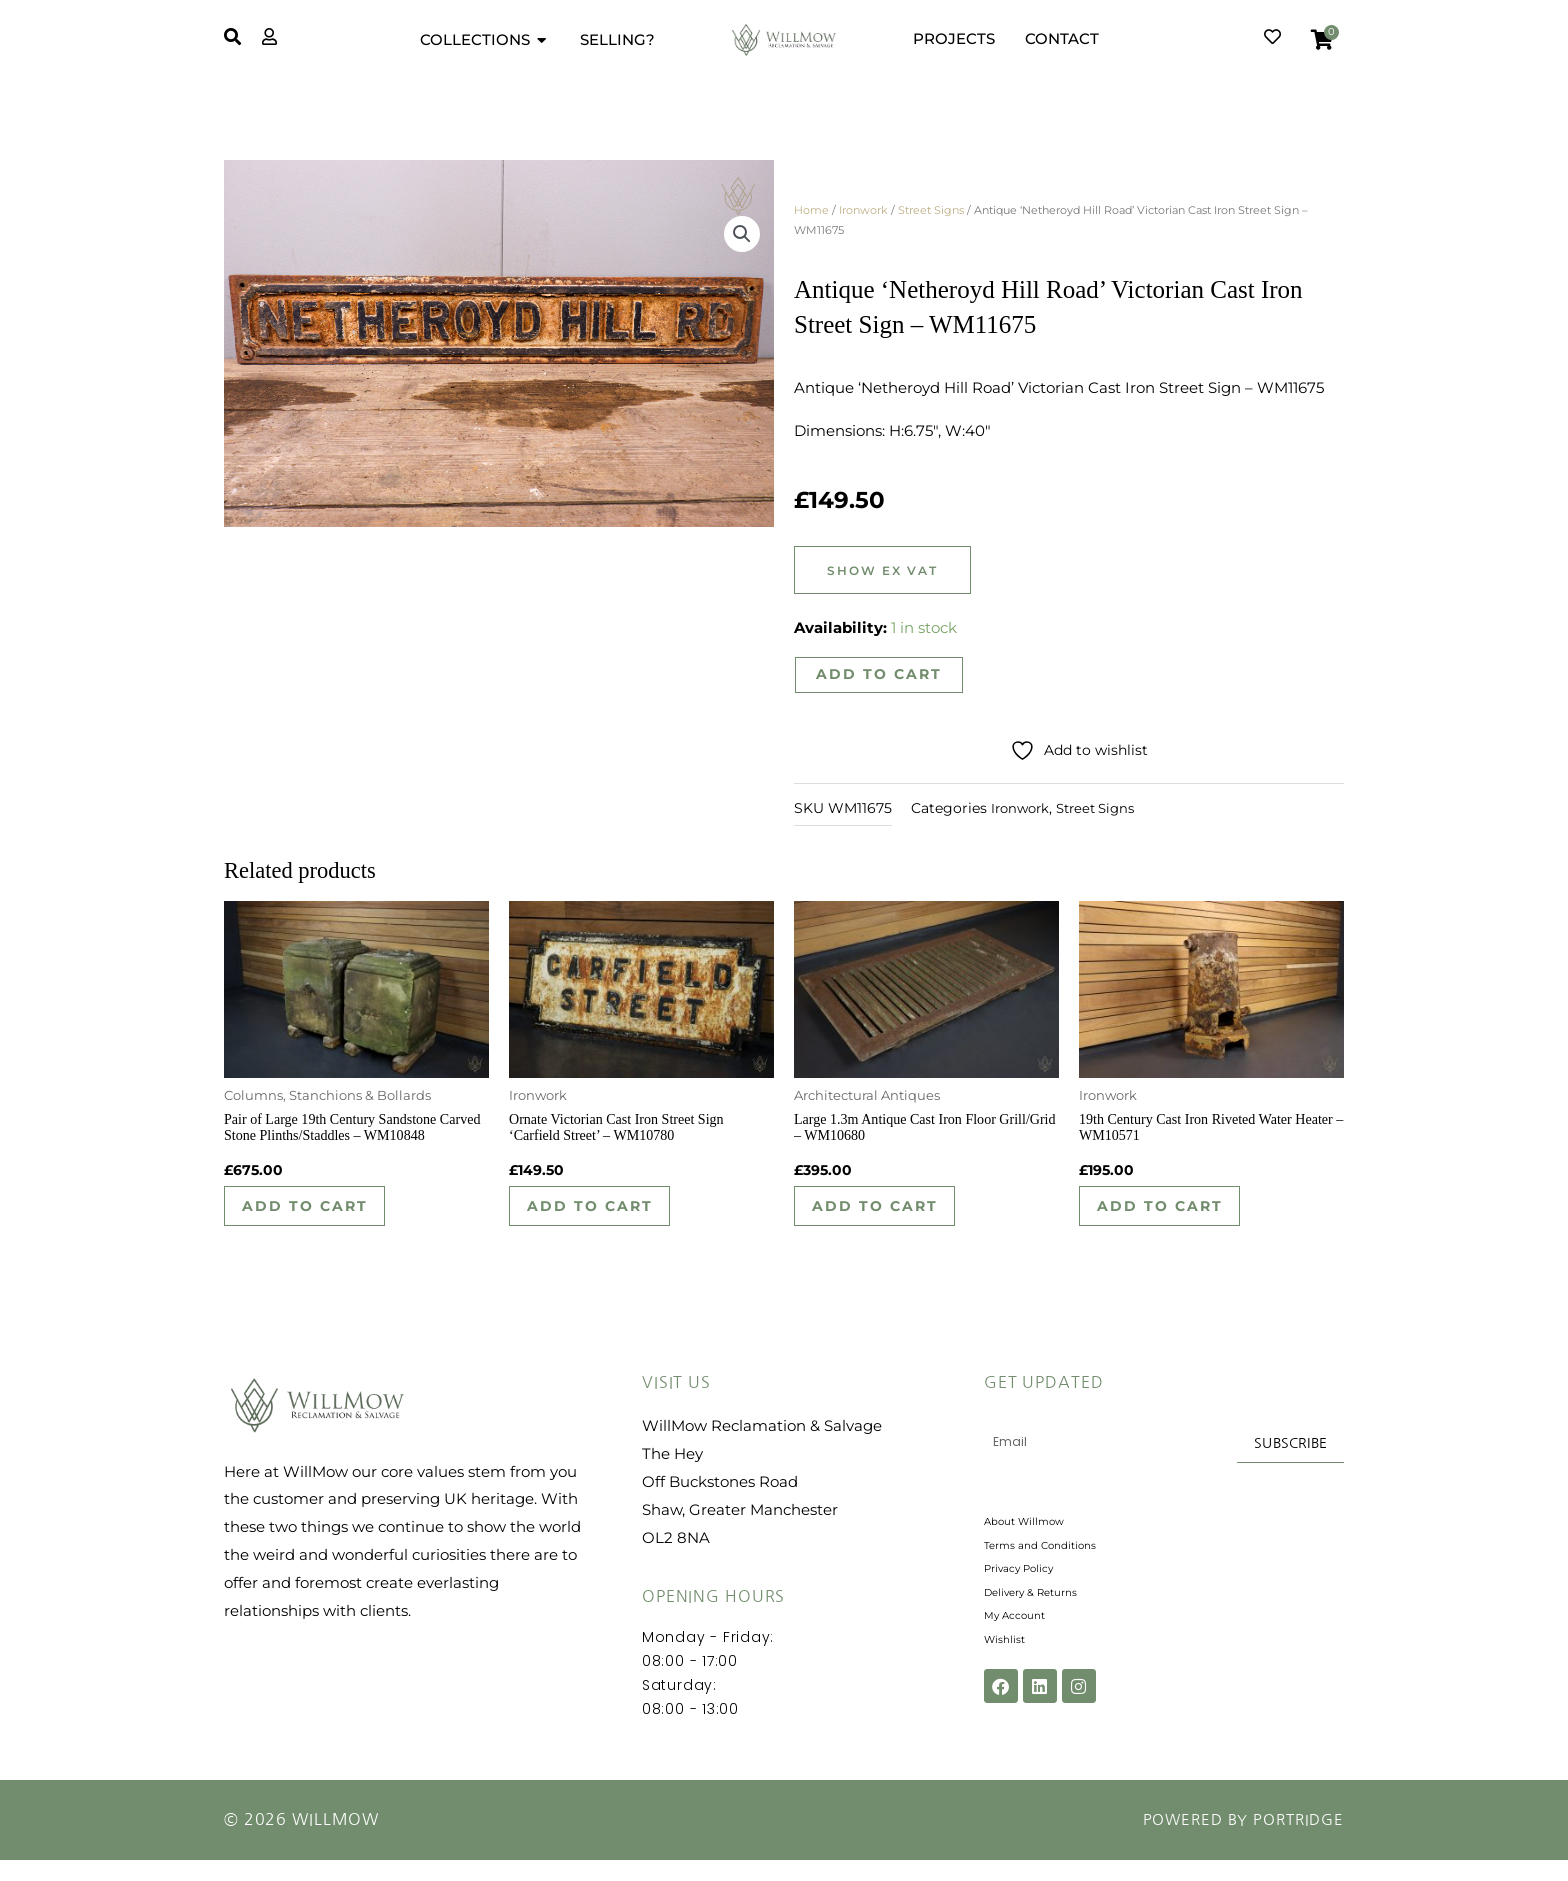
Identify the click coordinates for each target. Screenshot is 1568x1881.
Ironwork (863, 210)
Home (811, 210)
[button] (741, 238)
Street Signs (931, 210)
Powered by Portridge (1237, 1841)
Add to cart (879, 675)
